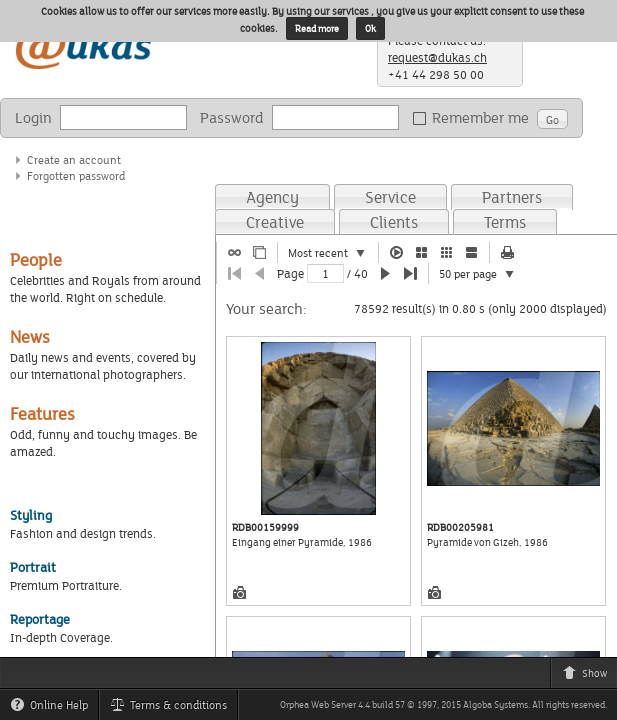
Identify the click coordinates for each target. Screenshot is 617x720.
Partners (512, 197)
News (30, 336)
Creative (275, 222)
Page (290, 273)
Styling (31, 515)
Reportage (40, 619)
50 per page (483, 275)
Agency (272, 197)
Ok (370, 28)
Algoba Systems (495, 704)
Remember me (474, 118)
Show (589, 676)
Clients (394, 222)
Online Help (54, 708)
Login (33, 117)
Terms (505, 222)
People (36, 259)
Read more (317, 28)
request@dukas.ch (437, 57)
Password (232, 117)
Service (390, 197)
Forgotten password (76, 175)
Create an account (74, 159)
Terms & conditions (173, 708)
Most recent (333, 254)
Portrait (33, 567)
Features (42, 413)
